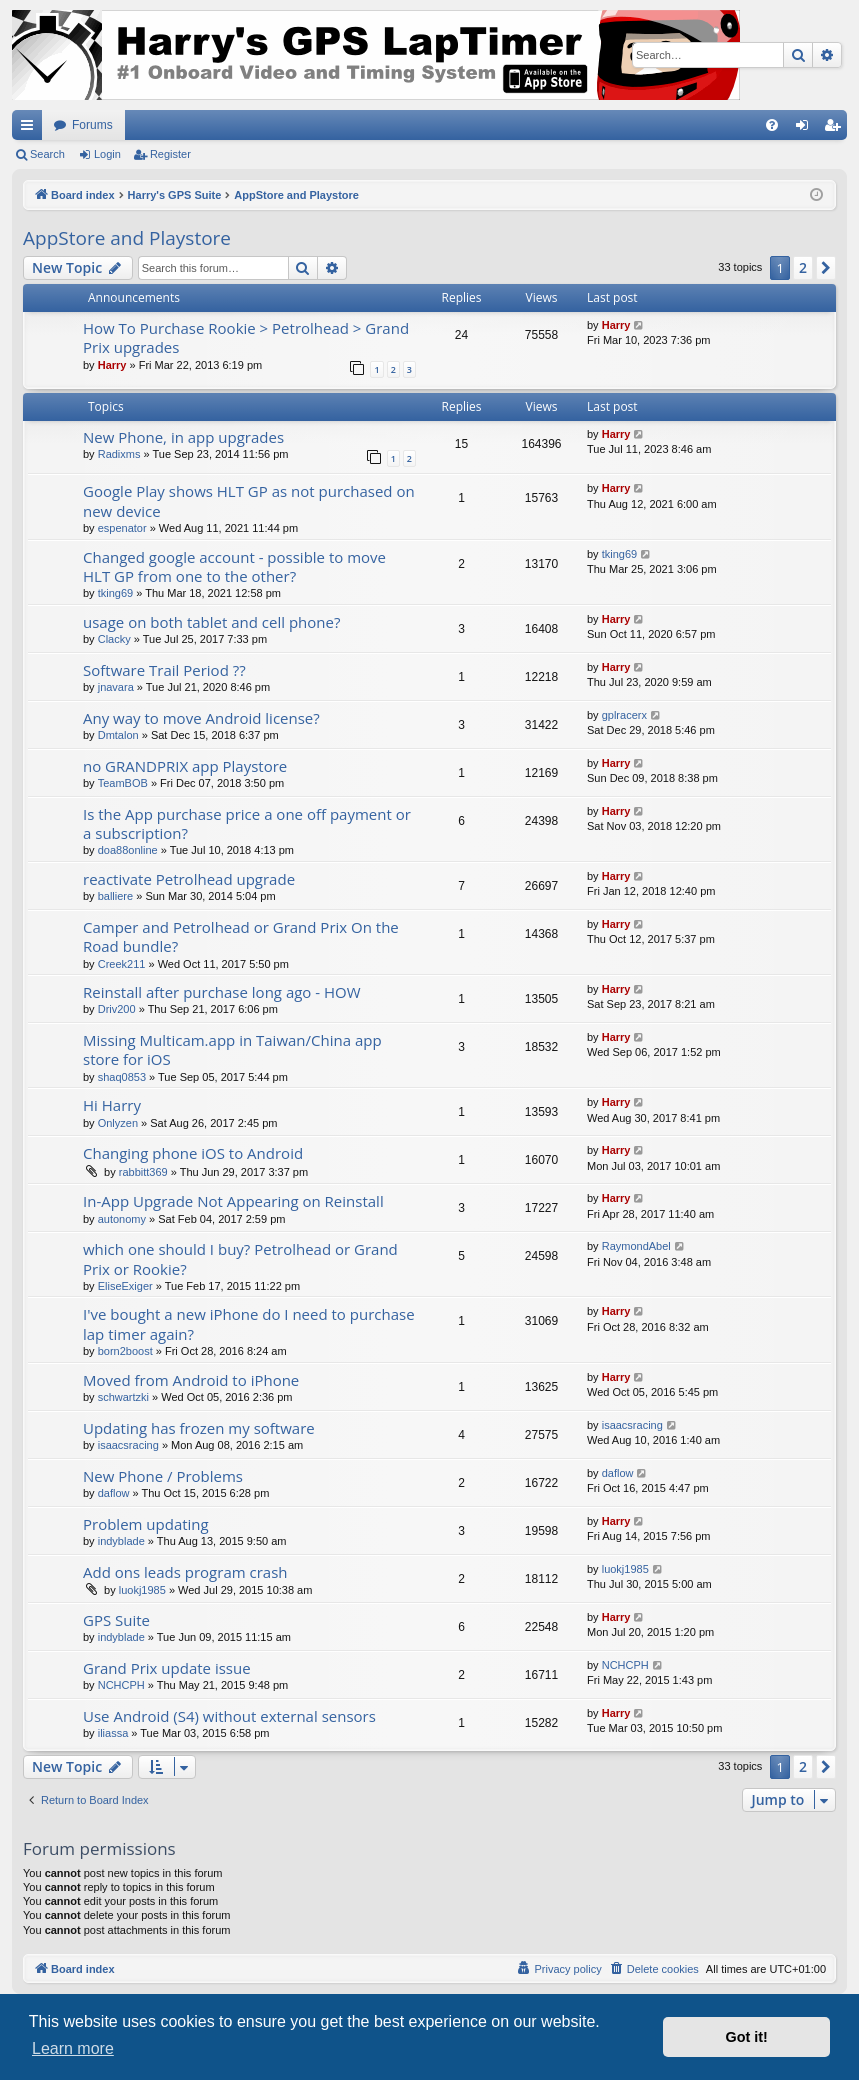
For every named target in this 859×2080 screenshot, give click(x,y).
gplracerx (624, 715)
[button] (826, 268)
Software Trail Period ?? (164, 670)
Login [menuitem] (806, 129)
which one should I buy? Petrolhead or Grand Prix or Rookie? (240, 1258)
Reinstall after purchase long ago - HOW (222, 992)
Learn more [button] (73, 2048)
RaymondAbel (636, 1246)
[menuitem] (772, 125)
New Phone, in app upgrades (183, 437)
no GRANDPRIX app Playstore (185, 766)
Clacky (114, 639)
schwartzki (123, 1397)
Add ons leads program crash (185, 1572)
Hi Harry (112, 1105)
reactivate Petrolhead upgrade (189, 879)
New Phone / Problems (163, 1476)
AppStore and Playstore (127, 238)
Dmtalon (118, 735)
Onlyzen (118, 1123)
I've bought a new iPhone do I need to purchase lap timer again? (249, 1323)
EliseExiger (125, 1286)
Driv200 (117, 1009)
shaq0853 (122, 1077)
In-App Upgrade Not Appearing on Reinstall (233, 1201)
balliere (115, 896)
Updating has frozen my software (199, 1428)
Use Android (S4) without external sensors (229, 1716)
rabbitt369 (143, 1172)
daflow (114, 1493)
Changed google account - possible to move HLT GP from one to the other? (234, 566)
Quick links (31, 129)
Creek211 (122, 964)
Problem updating (146, 1524)
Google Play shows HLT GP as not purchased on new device (249, 500)
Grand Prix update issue (167, 1668)
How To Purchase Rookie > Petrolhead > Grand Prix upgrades (246, 337)
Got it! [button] (747, 2037)
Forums (92, 125)
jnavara (116, 687)
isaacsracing (128, 1445)
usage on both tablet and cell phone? (211, 622)
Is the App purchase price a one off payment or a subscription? (247, 823)
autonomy (122, 1219)
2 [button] (803, 267)
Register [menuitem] (836, 129)
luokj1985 (142, 1590)
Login (107, 154)
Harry (112, 365)
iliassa (113, 1733)
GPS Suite (116, 1620)
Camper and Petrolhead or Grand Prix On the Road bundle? (241, 936)
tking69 (115, 593)
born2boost (125, 1351)
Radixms (119, 454)
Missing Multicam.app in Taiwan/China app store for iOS (232, 1049)
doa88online (128, 850)
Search (47, 154)
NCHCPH (121, 1685)
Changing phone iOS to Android (193, 1153)
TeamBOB (123, 783)
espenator (122, 528)
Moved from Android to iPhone (191, 1380)
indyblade (121, 1541)
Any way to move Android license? (201, 718)
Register (170, 154)
